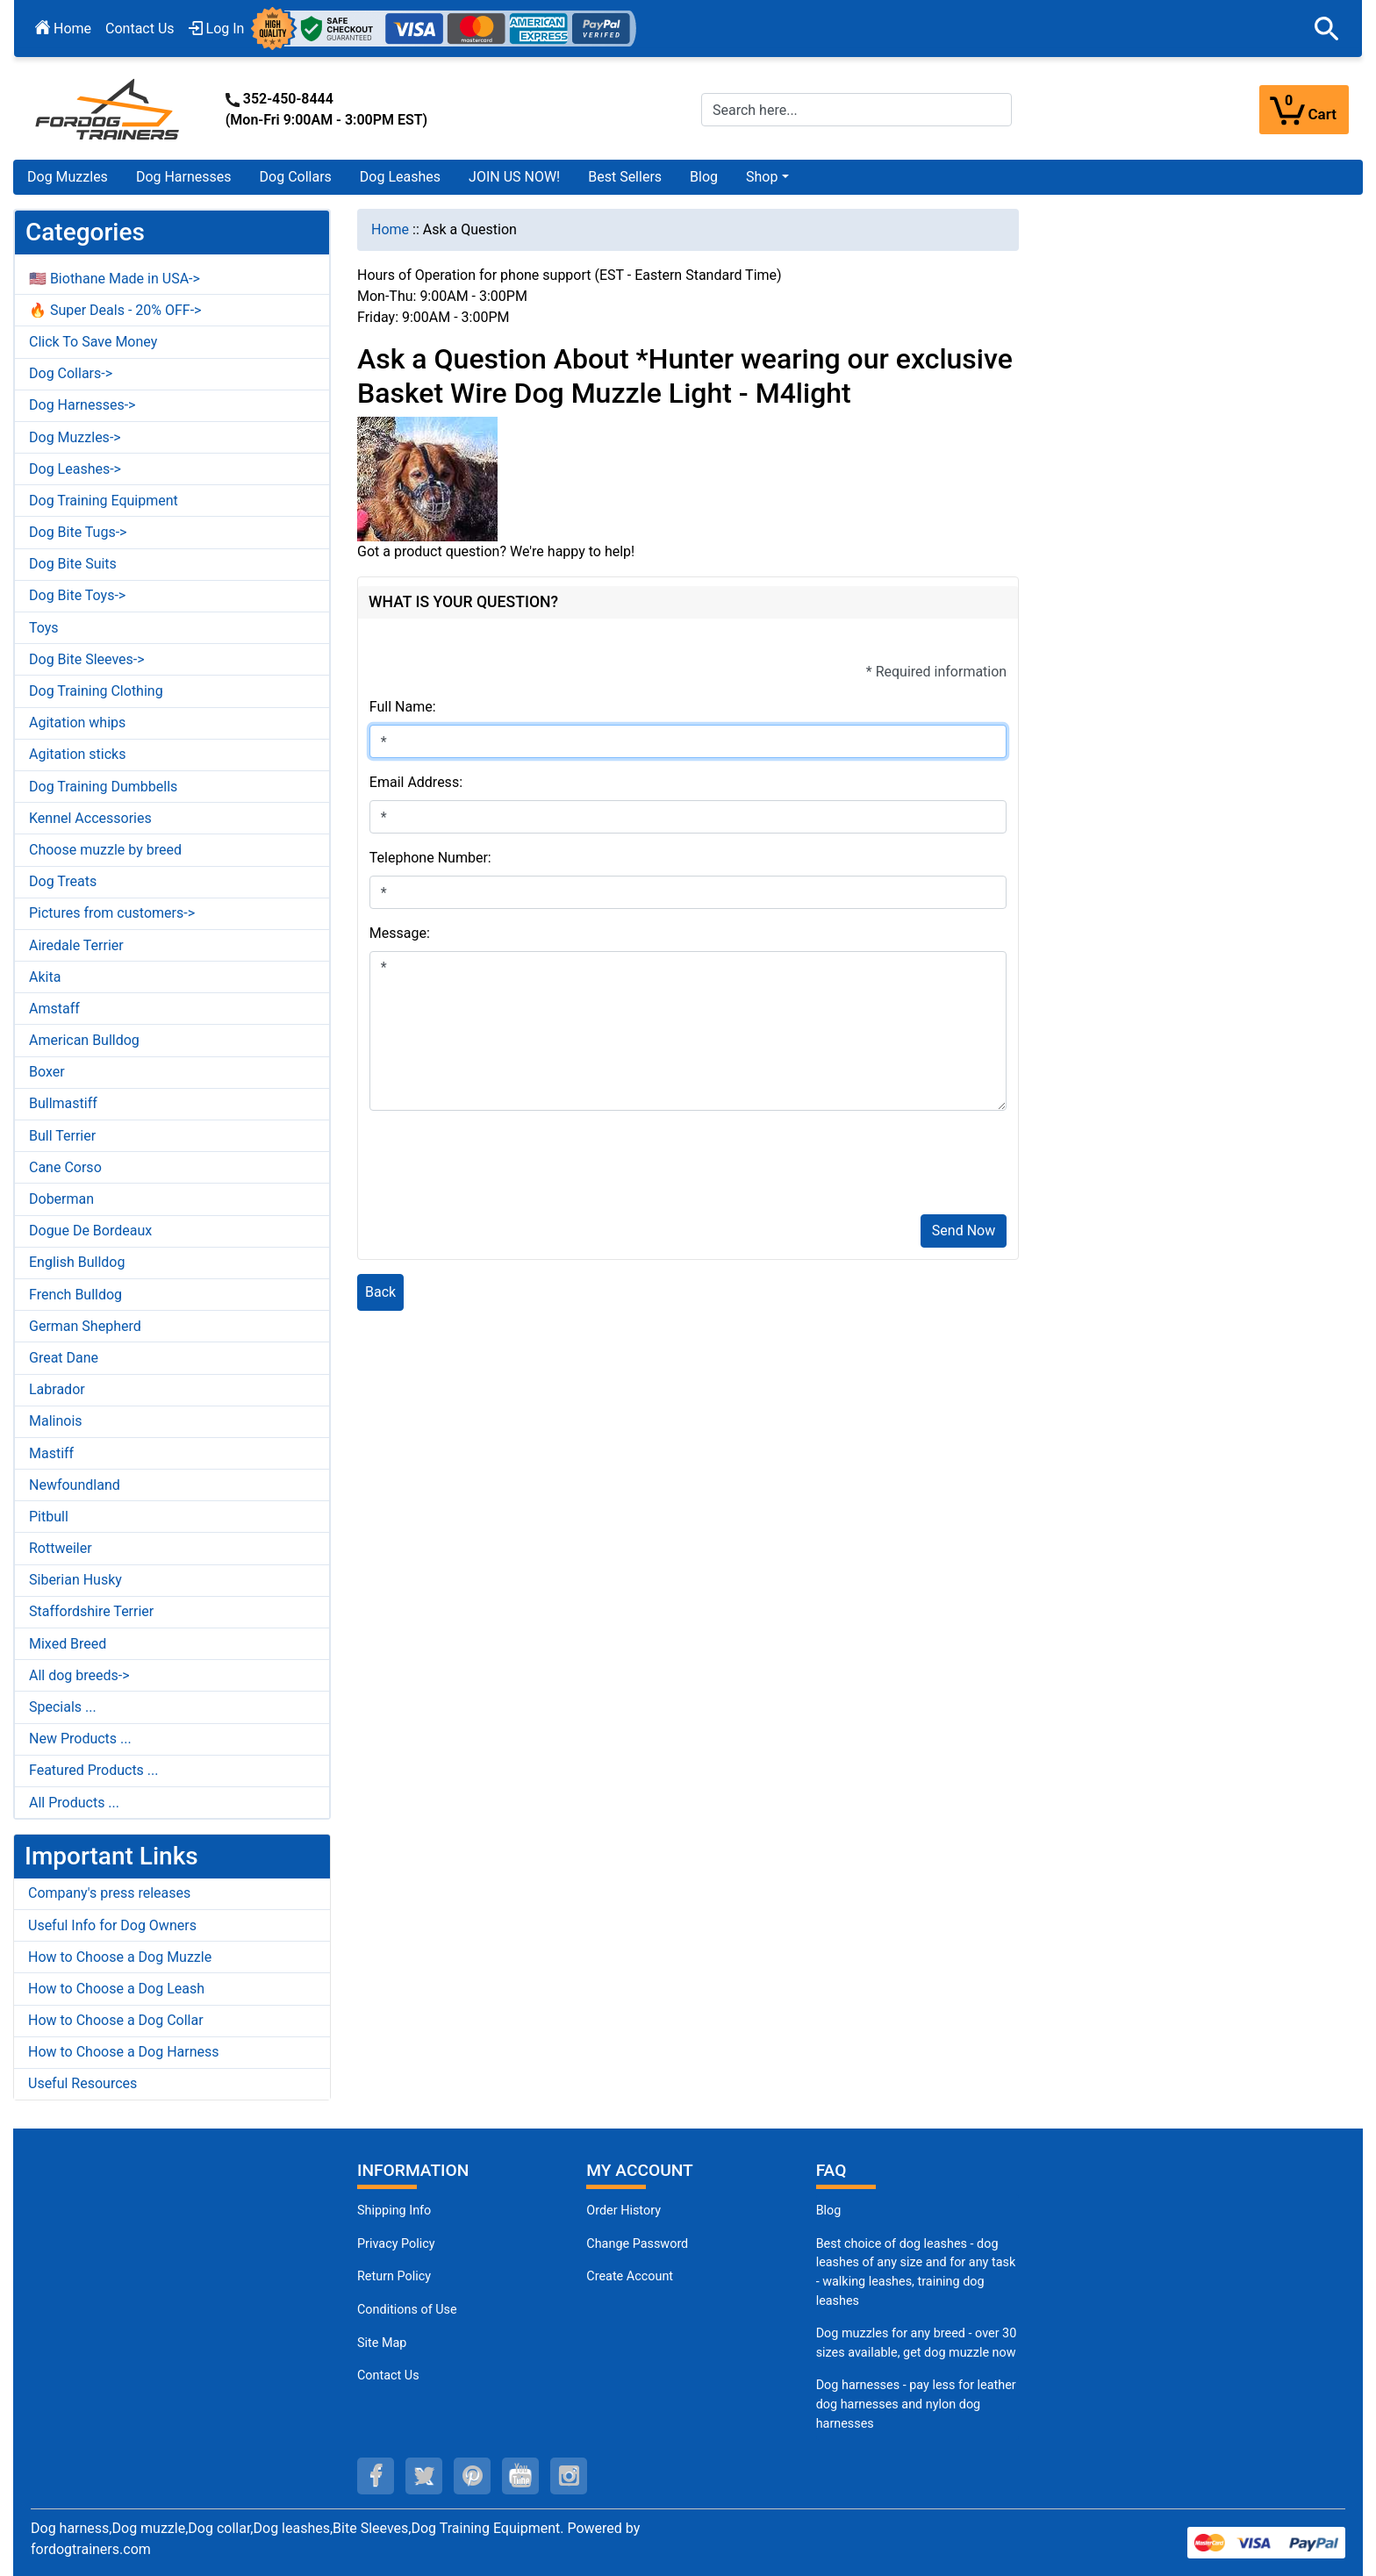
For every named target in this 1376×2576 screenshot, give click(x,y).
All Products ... (74, 1802)
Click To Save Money (93, 341)
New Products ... (80, 1738)
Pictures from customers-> (112, 913)
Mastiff (51, 1453)
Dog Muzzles (67, 176)
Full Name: (402, 706)
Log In (217, 28)
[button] (1327, 29)
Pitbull (48, 1516)
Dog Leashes (400, 176)
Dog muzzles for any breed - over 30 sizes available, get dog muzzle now (916, 2343)
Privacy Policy (396, 2243)
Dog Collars (296, 176)
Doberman (61, 1199)
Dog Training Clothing (96, 691)
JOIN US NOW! (514, 176)
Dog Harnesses (184, 176)
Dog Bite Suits (73, 563)
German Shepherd (85, 1326)
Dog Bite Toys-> (77, 595)
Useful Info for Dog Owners (112, 1925)
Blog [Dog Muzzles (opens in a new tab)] (829, 2210)
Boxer (47, 1071)
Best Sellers (625, 176)
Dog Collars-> (70, 373)
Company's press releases (109, 1893)
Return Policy (394, 2276)
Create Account (629, 2276)
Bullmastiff (63, 1103)
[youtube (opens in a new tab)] (520, 2476)
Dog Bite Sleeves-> (87, 659)
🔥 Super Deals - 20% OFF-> (115, 310)
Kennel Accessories (90, 818)
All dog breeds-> (79, 1675)
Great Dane (63, 1357)
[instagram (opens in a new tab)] (568, 2476)
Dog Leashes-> (75, 469)
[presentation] (502, 1166)
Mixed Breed (67, 1643)
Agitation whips (77, 722)
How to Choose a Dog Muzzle (119, 1957)
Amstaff (54, 1008)
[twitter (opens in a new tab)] (423, 2476)
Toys (44, 627)
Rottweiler (60, 1548)
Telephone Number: (430, 857)
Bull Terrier (62, 1135)
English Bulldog (77, 1262)
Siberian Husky (75, 1579)
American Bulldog (84, 1040)
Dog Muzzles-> (75, 437)
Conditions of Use (407, 2309)
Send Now (963, 1230)
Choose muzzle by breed (105, 849)
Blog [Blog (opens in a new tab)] (704, 176)
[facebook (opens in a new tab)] (375, 2476)
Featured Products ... (94, 1770)
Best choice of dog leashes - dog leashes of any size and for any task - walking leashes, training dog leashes (916, 2272)
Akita (45, 977)
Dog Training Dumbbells (103, 786)
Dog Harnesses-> (82, 405)
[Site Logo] (108, 108)
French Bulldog (75, 1294)
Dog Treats (63, 881)
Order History (623, 2210)
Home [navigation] (390, 229)
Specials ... (63, 1707)
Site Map (381, 2343)
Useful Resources (82, 2083)
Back (380, 1292)
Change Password (637, 2243)
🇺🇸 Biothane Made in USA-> (114, 278)
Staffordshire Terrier (91, 1611)
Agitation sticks (77, 754)
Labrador (57, 1389)
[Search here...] (856, 109)
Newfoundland (74, 1485)
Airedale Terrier (76, 945)
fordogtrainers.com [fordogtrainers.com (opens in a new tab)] (91, 2549)
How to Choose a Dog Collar (116, 2020)
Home (63, 28)
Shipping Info (394, 2210)
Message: (399, 933)
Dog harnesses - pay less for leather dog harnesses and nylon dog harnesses (916, 2404)
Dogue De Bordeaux (90, 1230)
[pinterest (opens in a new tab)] (472, 2476)
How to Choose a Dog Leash (116, 1988)
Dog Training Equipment (103, 500)
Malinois (55, 1421)
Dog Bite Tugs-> (77, 532)
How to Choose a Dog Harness (123, 2051)
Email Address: (415, 782)
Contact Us (140, 28)
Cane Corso (65, 1167)
